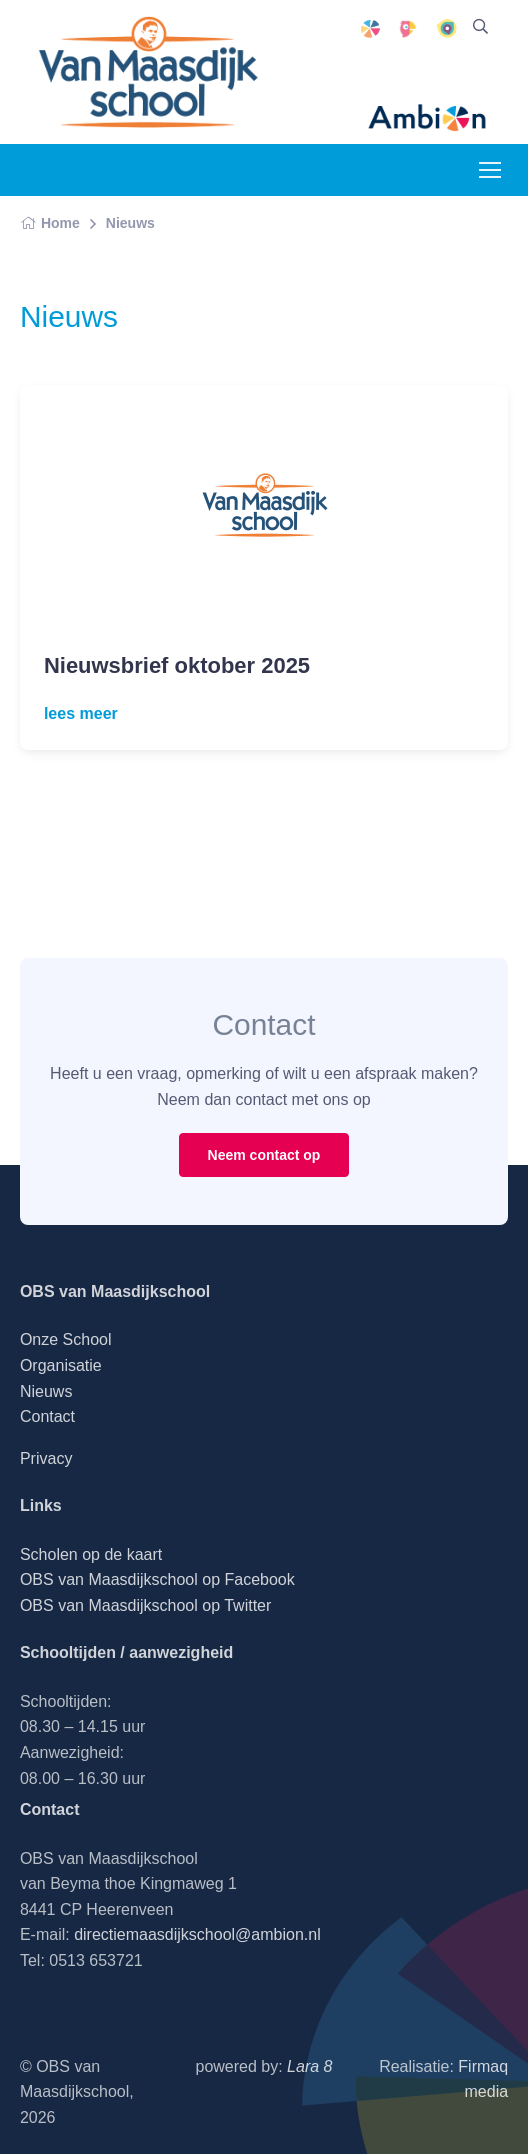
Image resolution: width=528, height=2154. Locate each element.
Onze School (66, 1339)
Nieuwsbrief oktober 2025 (177, 665)
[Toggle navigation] (489, 170)
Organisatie (61, 1365)
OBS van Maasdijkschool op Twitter (145, 1605)
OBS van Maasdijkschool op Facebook (157, 1579)
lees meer (81, 713)
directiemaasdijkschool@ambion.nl (197, 1934)
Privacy (46, 1458)
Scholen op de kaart (91, 1554)
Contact (47, 1416)
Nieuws (130, 223)
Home (50, 223)
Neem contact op (264, 1155)
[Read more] (264, 505)
